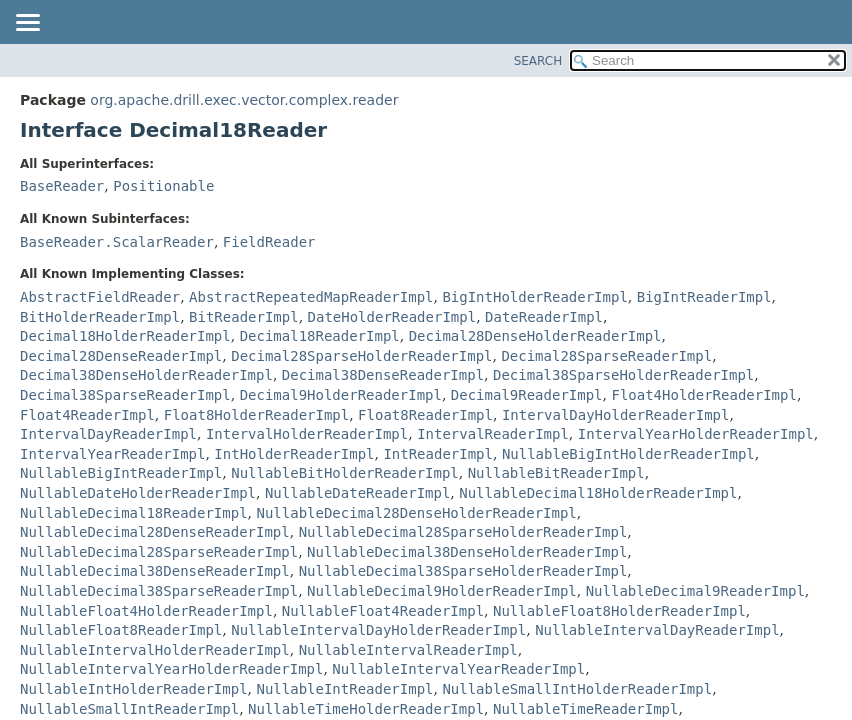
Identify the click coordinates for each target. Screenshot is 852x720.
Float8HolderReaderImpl (256, 415)
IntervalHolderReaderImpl (307, 434)
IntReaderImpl (438, 454)
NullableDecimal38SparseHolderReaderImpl (463, 571)
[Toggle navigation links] (27, 24)
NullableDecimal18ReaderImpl (134, 513)
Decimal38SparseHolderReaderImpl (623, 375)
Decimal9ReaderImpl (527, 395)
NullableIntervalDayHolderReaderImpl (378, 630)
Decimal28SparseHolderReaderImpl (361, 356)
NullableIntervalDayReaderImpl (657, 630)
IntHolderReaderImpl (294, 454)
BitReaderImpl (244, 317)
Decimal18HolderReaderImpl (125, 336)
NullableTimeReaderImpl (585, 709)
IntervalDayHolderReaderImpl (616, 415)
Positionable (163, 186)
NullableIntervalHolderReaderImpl (155, 650)
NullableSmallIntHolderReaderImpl (577, 689)
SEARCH (538, 61)
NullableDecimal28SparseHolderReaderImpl (463, 532)
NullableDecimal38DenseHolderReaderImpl (467, 552)
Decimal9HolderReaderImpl (341, 395)
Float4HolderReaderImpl (703, 395)
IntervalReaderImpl (493, 434)
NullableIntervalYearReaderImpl (458, 669)
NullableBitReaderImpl (556, 473)
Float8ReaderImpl (425, 415)
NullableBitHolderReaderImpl (345, 473)
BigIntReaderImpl (704, 297)
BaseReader (62, 186)
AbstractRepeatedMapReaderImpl (311, 297)
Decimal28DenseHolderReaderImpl (535, 336)
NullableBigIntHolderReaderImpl (628, 454)
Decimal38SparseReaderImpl (125, 395)
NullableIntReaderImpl (344, 689)
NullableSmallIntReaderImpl (129, 709)
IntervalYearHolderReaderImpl (696, 434)
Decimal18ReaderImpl (320, 336)
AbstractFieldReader (100, 297)
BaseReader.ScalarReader (117, 242)
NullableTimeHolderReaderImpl (366, 709)
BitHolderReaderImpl (100, 317)
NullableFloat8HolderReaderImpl (619, 611)
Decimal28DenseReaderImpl (121, 356)
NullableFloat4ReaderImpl (383, 611)
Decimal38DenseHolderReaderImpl (146, 375)
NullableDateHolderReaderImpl (138, 493)
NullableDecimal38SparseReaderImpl (159, 591)
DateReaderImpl (544, 317)
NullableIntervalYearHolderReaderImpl (171, 669)
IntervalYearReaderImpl (112, 454)
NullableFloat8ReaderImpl (121, 630)
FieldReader (269, 242)
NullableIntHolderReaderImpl (134, 689)
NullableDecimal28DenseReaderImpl (155, 532)
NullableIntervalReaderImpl (408, 650)
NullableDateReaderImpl (357, 493)
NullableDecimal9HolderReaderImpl (442, 591)
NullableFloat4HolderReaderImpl (146, 611)
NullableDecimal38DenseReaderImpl (155, 571)
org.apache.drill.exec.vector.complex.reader (244, 100)
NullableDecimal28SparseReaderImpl (159, 552)
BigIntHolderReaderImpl (534, 297)
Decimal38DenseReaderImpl (383, 375)
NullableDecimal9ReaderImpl (695, 591)
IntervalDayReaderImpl (108, 434)
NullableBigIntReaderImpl (121, 473)
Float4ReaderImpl (87, 415)
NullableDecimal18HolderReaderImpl (598, 493)
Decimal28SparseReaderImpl (606, 356)
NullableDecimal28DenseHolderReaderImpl (416, 513)
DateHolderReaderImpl (392, 317)
